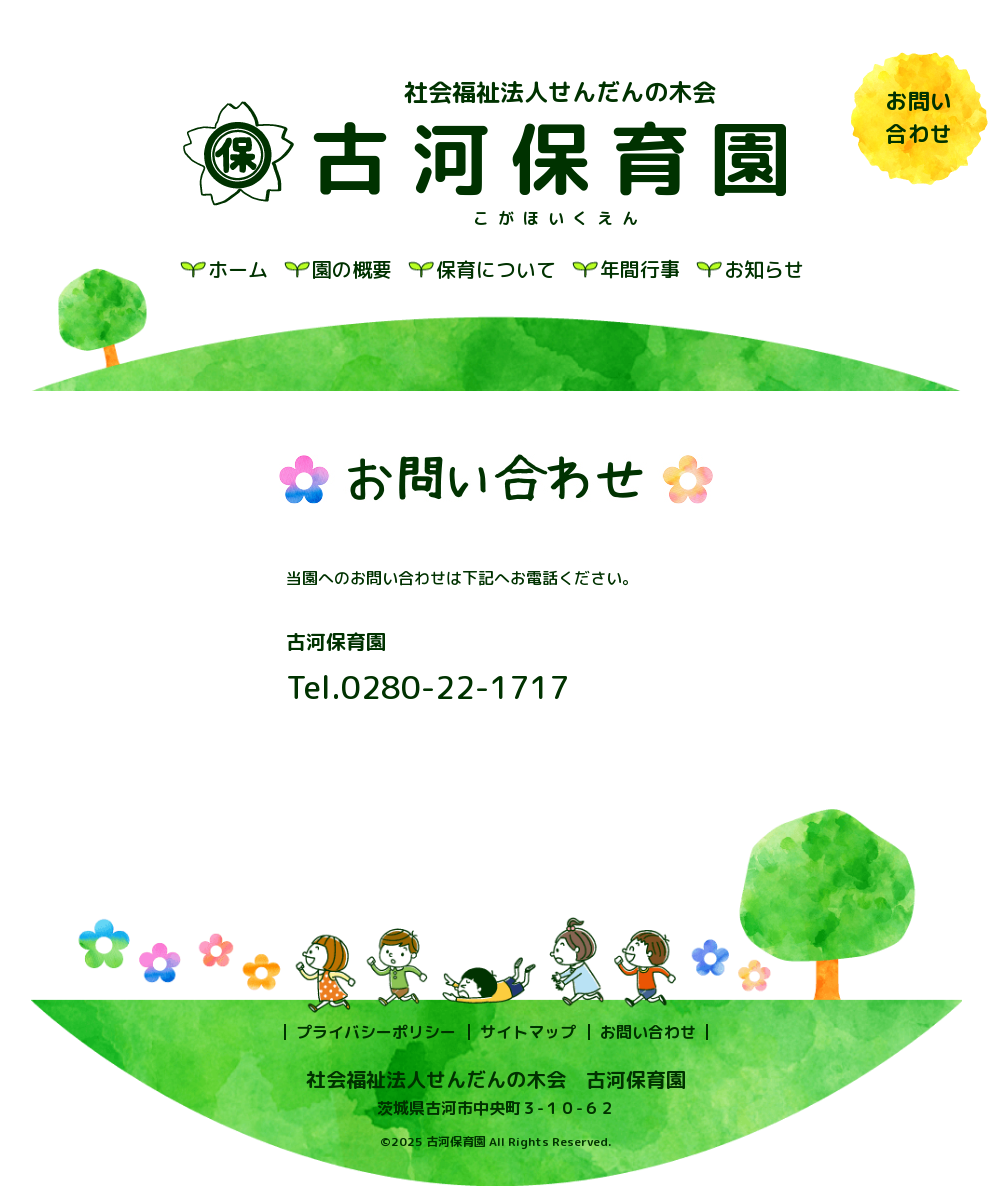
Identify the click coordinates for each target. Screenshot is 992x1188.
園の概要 (352, 269)
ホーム (238, 269)
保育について (496, 269)
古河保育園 (560, 158)
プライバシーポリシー (376, 1032)
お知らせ (764, 269)
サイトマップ (528, 1032)
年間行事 (640, 269)
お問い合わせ (648, 1032)
